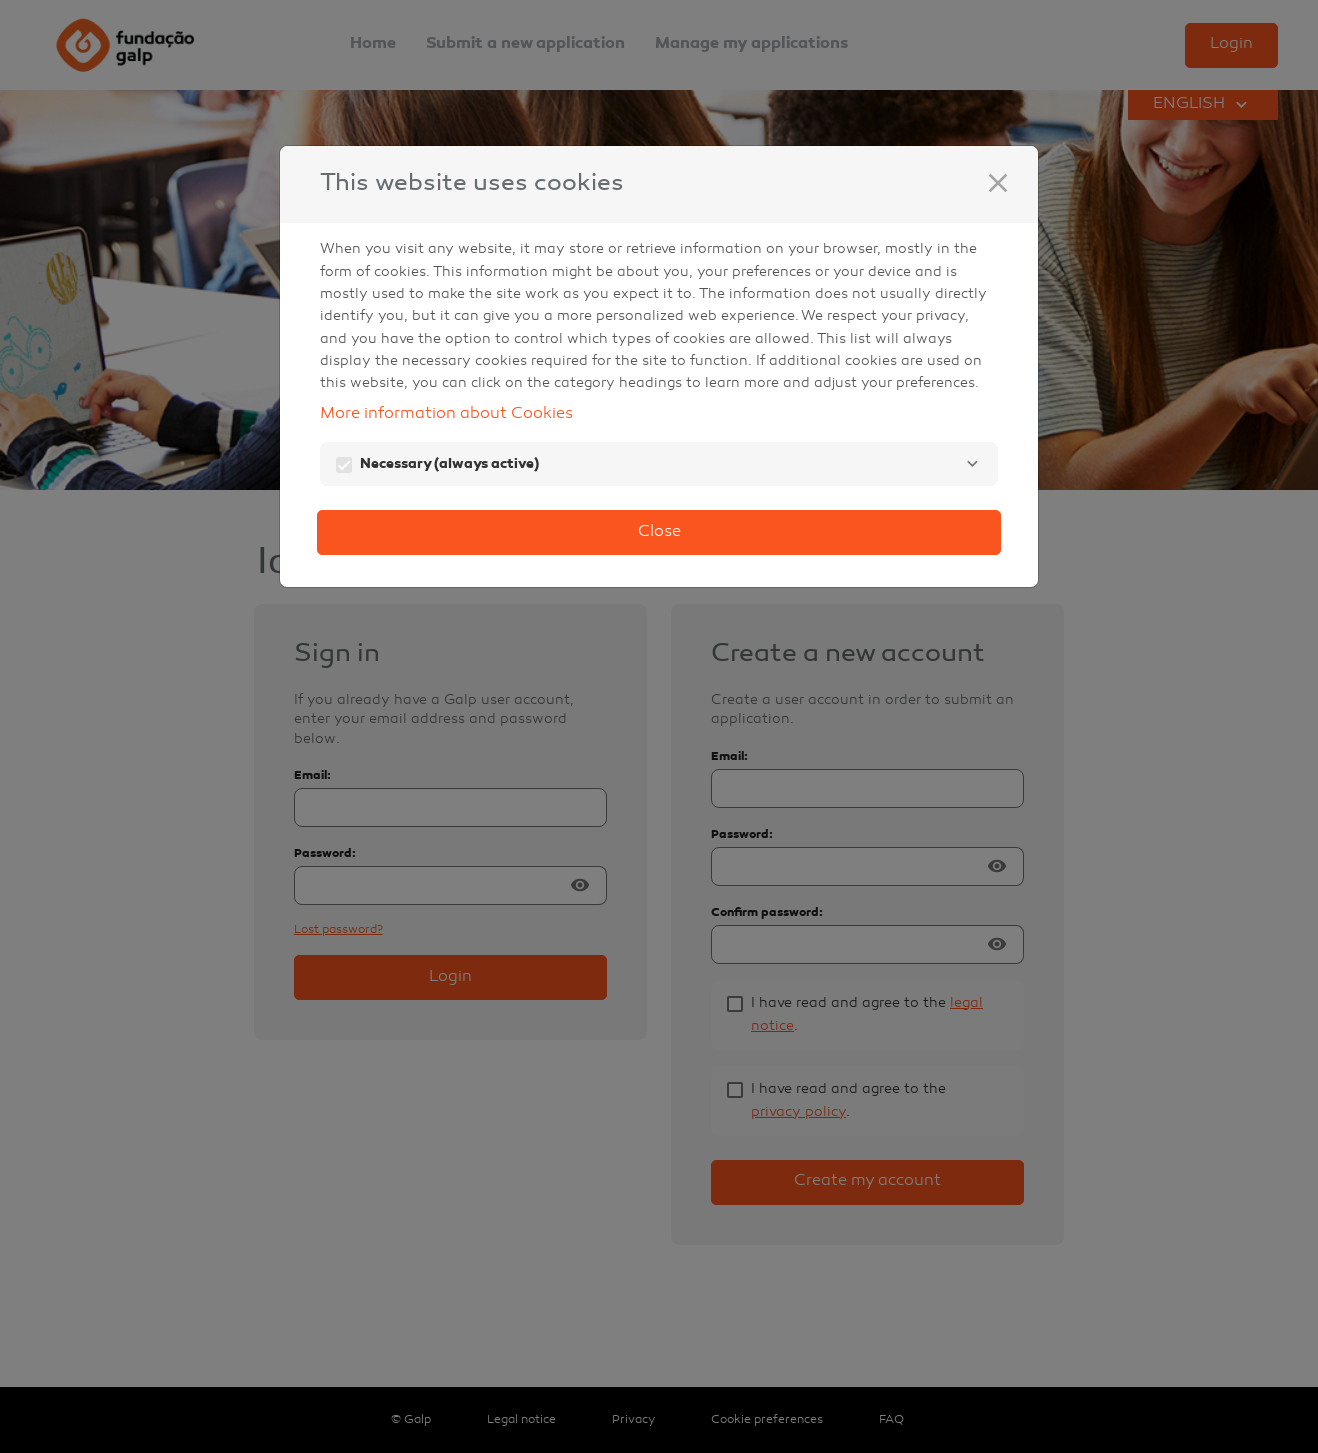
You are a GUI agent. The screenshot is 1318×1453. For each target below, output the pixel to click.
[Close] (998, 183)
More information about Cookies (446, 414)
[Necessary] (972, 464)
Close (659, 532)
